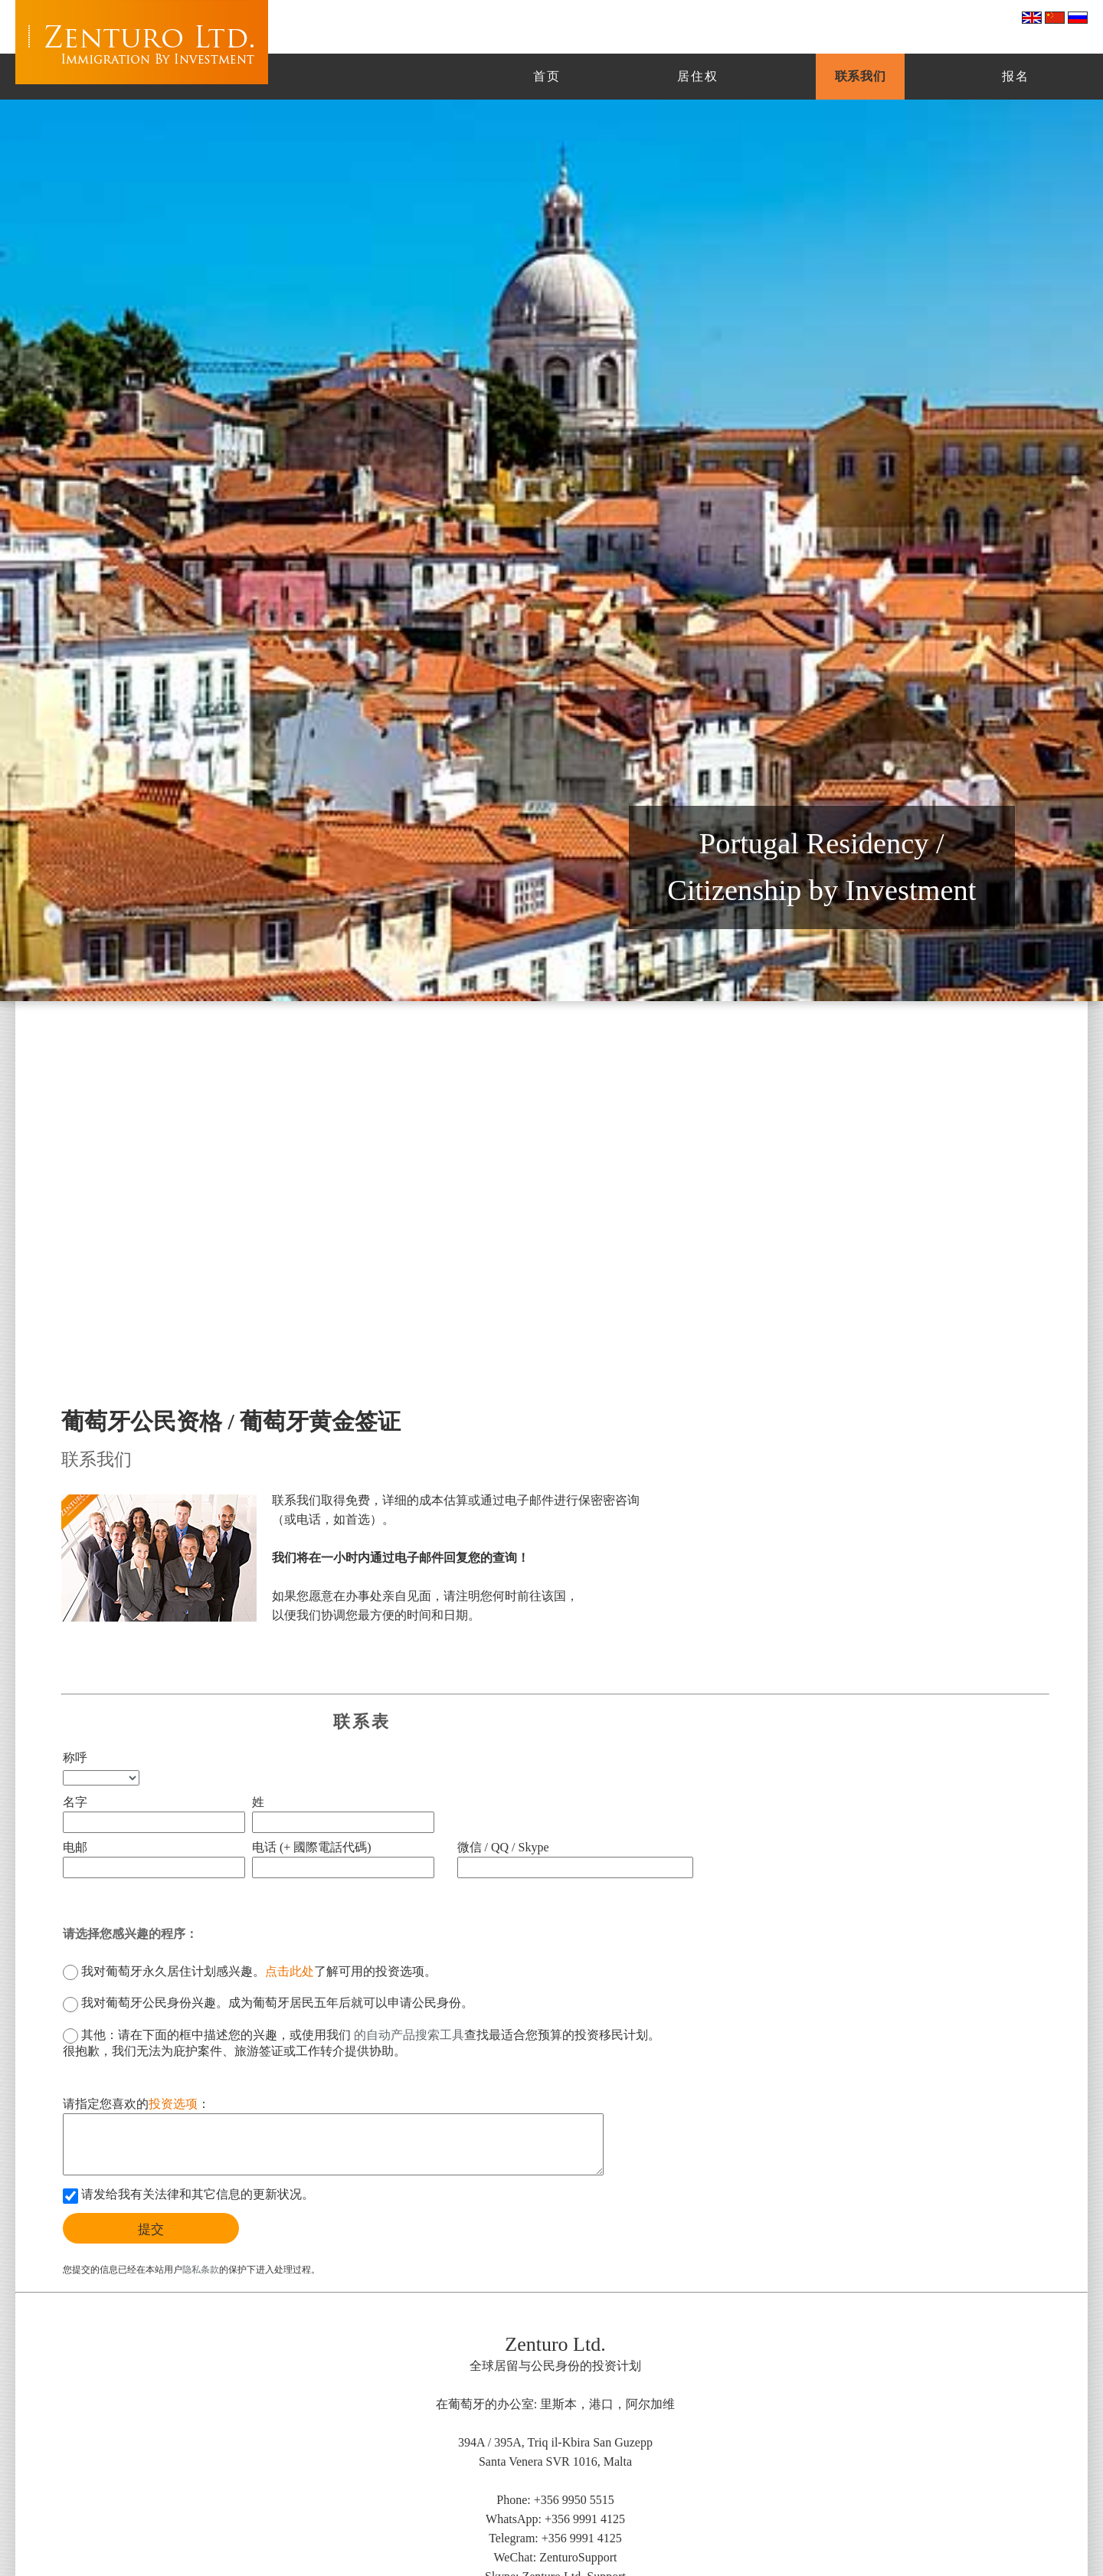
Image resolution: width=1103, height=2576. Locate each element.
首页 (547, 76)
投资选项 (173, 2103)
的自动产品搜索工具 (407, 2034)
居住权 (697, 76)
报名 (1015, 76)
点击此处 (289, 1971)
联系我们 (860, 76)
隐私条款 (200, 2269)
